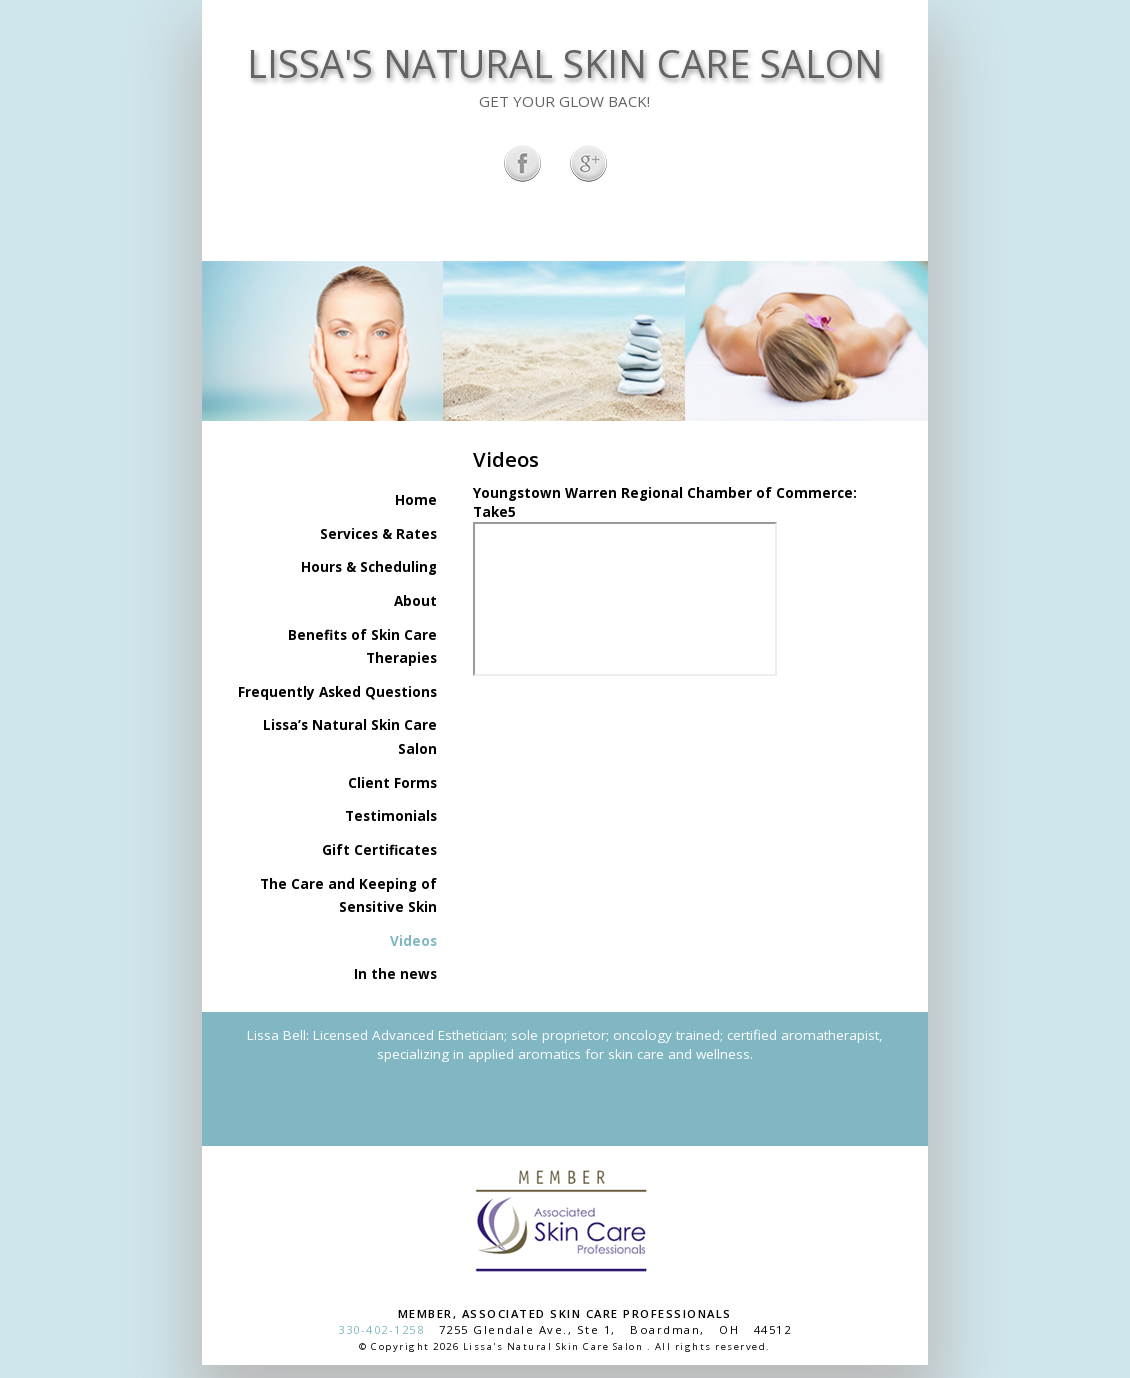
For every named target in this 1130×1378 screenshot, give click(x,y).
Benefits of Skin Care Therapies (362, 647)
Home (416, 500)
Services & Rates (378, 534)
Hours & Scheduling (369, 567)
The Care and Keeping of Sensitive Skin (348, 896)
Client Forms (392, 783)
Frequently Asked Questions (337, 692)
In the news (395, 974)
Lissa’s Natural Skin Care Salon (350, 737)
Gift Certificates (379, 850)
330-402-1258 (381, 1329)
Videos (413, 941)
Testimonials (391, 816)
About (415, 601)
